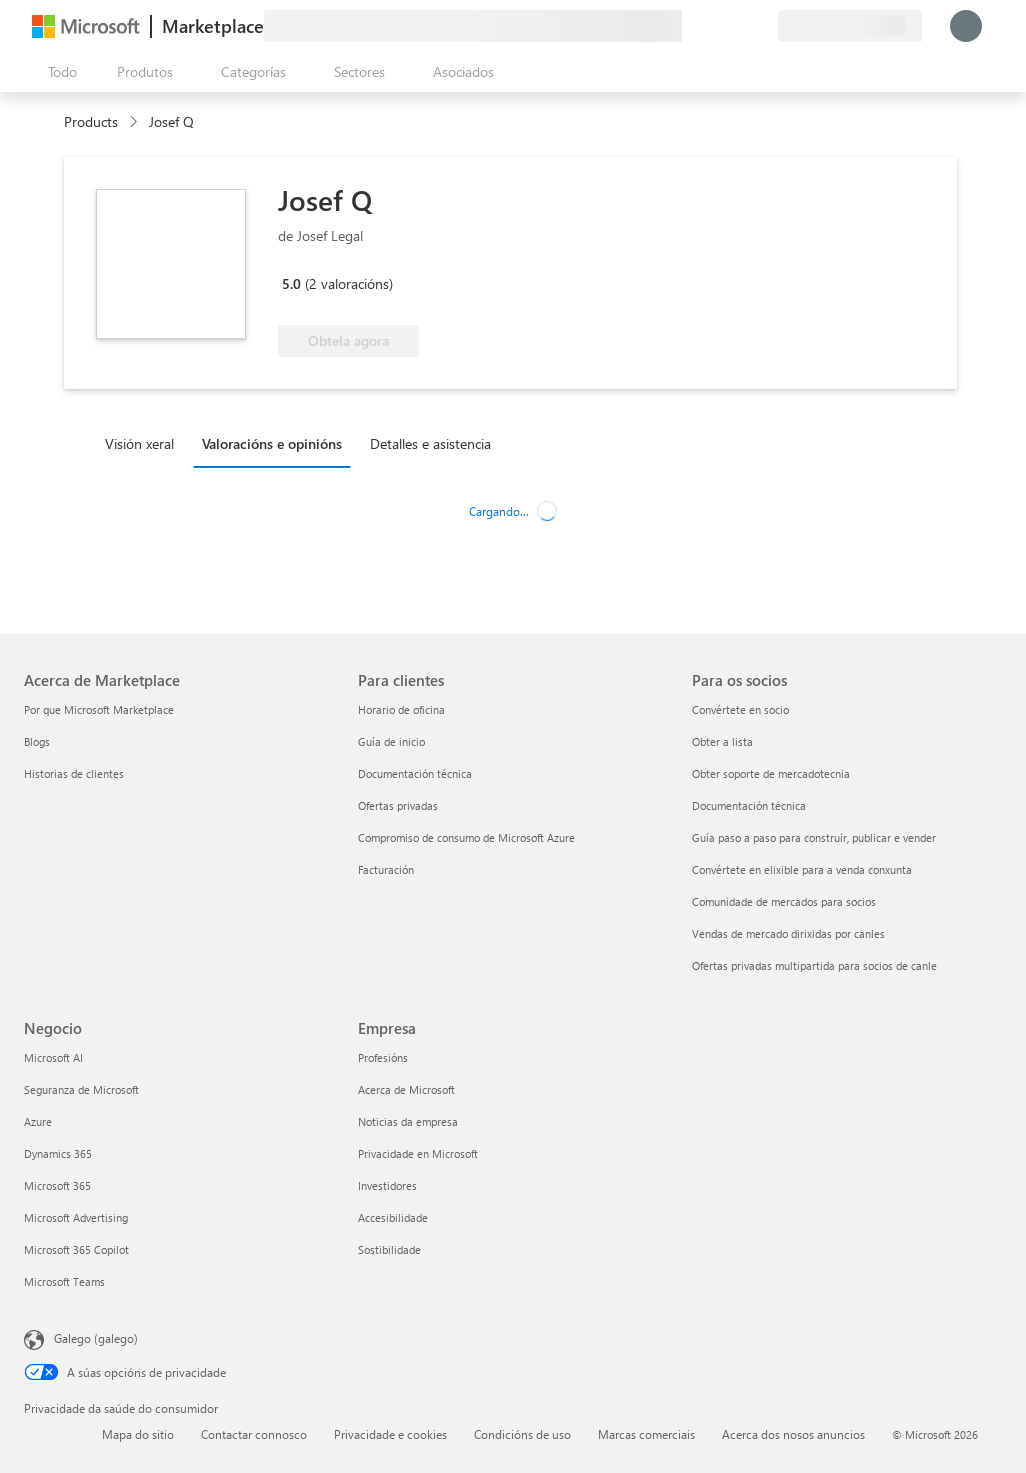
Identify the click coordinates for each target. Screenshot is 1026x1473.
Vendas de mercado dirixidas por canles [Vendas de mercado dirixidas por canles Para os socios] (788, 933)
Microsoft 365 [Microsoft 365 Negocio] (57, 1185)
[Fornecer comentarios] (690, 26)
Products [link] (91, 121)
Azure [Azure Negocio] (38, 1121)
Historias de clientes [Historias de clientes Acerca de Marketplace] (74, 773)
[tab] (144, 443)
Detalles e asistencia (430, 443)
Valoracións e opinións (272, 443)
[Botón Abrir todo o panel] (58, 72)
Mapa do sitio (138, 1434)
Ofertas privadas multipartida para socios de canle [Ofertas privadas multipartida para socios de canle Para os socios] (814, 965)
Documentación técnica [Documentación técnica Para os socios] (749, 805)
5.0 (291, 283)
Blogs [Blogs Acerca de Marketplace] (37, 741)
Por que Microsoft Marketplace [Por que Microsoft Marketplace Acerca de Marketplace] (99, 709)
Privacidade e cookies (390, 1434)
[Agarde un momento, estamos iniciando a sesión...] (966, 26)
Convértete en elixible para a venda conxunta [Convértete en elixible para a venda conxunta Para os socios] (802, 869)
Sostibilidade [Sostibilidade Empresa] (389, 1249)
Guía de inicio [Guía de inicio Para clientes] (391, 741)
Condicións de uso (522, 1434)
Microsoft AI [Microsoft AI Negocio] (53, 1057)
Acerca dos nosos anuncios (793, 1434)
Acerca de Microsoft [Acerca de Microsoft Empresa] (406, 1089)
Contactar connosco (254, 1434)
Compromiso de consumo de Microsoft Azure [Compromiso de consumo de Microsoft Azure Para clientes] (466, 837)
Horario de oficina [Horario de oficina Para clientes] (401, 709)
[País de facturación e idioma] (850, 26)
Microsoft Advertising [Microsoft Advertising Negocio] (76, 1217)
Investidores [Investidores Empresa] (387, 1185)
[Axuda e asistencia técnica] (714, 26)
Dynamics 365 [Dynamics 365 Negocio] (58, 1153)
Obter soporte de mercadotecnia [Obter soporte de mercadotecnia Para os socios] (771, 773)
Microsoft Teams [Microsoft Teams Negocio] (64, 1281)
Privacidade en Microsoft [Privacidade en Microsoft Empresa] (418, 1153)
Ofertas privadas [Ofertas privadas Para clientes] (398, 805)
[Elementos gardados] (738, 26)
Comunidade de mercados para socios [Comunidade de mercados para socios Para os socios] (784, 901)
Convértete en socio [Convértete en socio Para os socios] (740, 709)
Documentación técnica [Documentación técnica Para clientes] (415, 773)
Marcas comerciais (646, 1434)
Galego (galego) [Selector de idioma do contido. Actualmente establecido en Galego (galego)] (96, 1338)
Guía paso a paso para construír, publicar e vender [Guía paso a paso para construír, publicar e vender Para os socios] (814, 837)
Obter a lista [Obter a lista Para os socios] (722, 741)
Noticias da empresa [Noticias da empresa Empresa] (408, 1121)
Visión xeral (139, 443)
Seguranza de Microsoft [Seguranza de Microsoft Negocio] (81, 1089)
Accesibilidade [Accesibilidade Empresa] (393, 1217)
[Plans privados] (762, 26)
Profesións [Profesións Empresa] (383, 1057)
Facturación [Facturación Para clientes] (386, 869)
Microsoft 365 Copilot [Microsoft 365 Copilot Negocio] (76, 1249)
